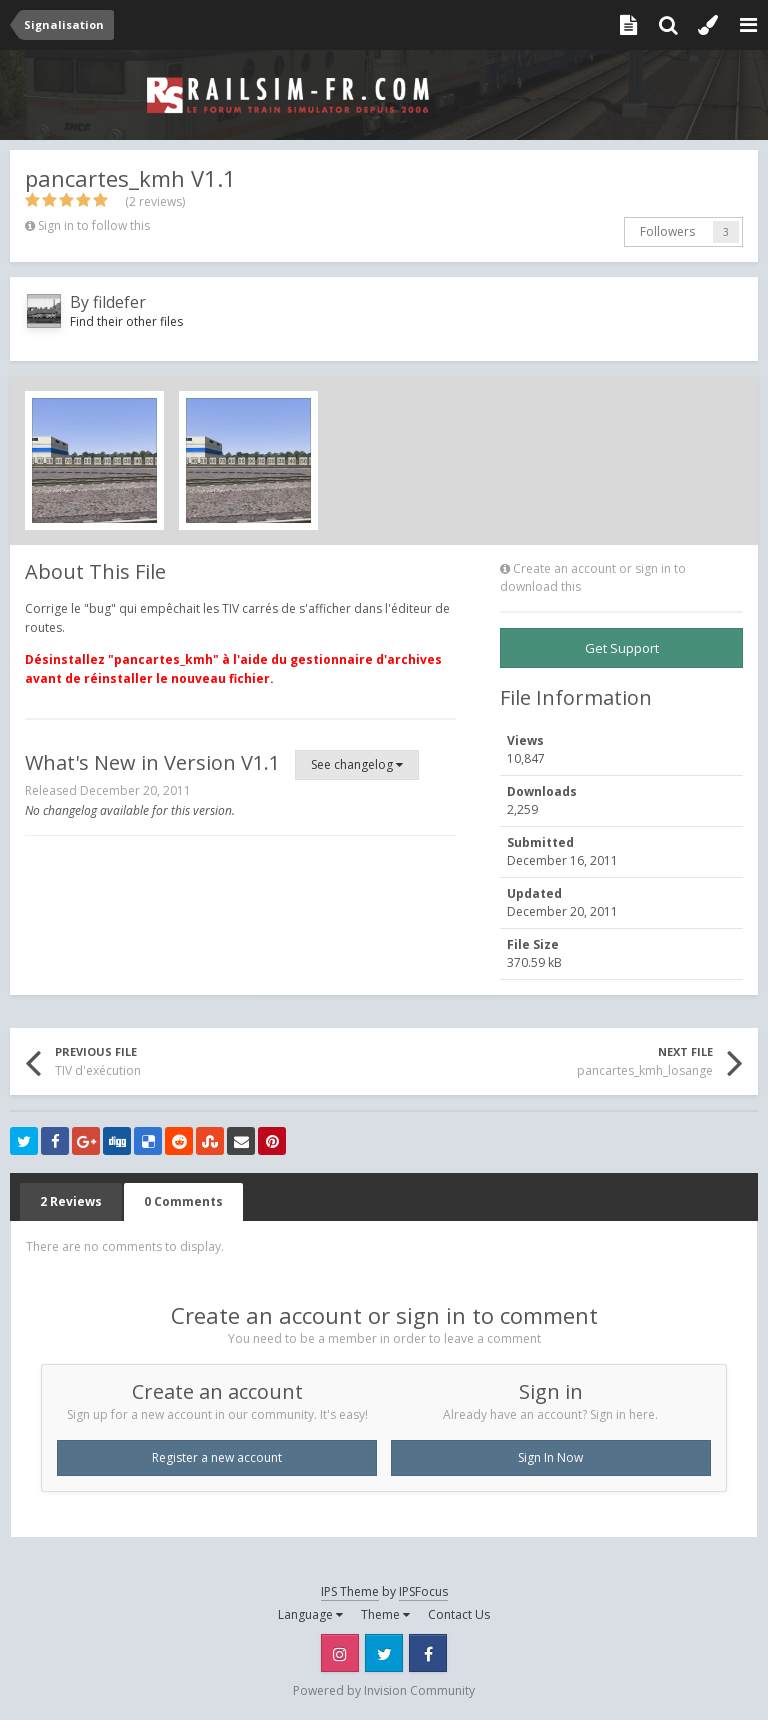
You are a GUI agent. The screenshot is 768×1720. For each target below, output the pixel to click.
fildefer (119, 302)
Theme (385, 1614)
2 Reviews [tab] (71, 1201)
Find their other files (126, 321)
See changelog (357, 764)
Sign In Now (550, 1457)
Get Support (622, 648)
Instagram (340, 1653)
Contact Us (459, 1614)
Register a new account (217, 1457)
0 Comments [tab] (183, 1201)
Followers (667, 231)
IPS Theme (350, 1591)
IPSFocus (423, 1591)
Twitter (384, 1653)
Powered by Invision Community (384, 1690)
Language (310, 1614)
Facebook (428, 1653)
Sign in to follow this (94, 225)
